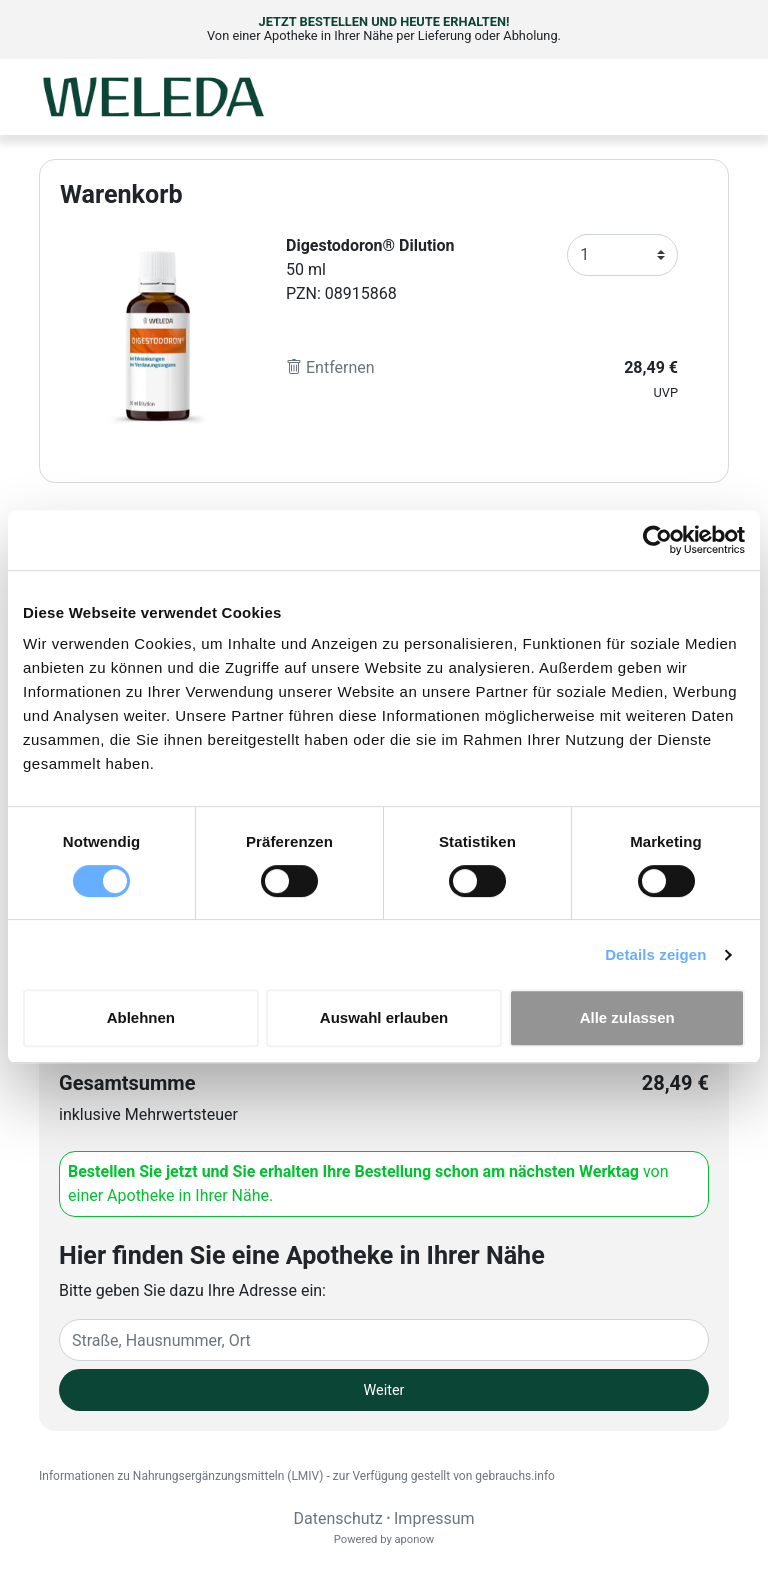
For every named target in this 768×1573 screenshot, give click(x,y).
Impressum (434, 1518)
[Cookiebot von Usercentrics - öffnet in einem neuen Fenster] (657, 540)
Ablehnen (141, 1017)
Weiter (384, 1390)
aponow (414, 1539)
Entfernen (330, 367)
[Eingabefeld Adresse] (384, 1340)
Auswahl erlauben (384, 1017)
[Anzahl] (622, 255)
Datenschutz (337, 1518)
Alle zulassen (627, 1017)
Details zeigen (655, 954)
